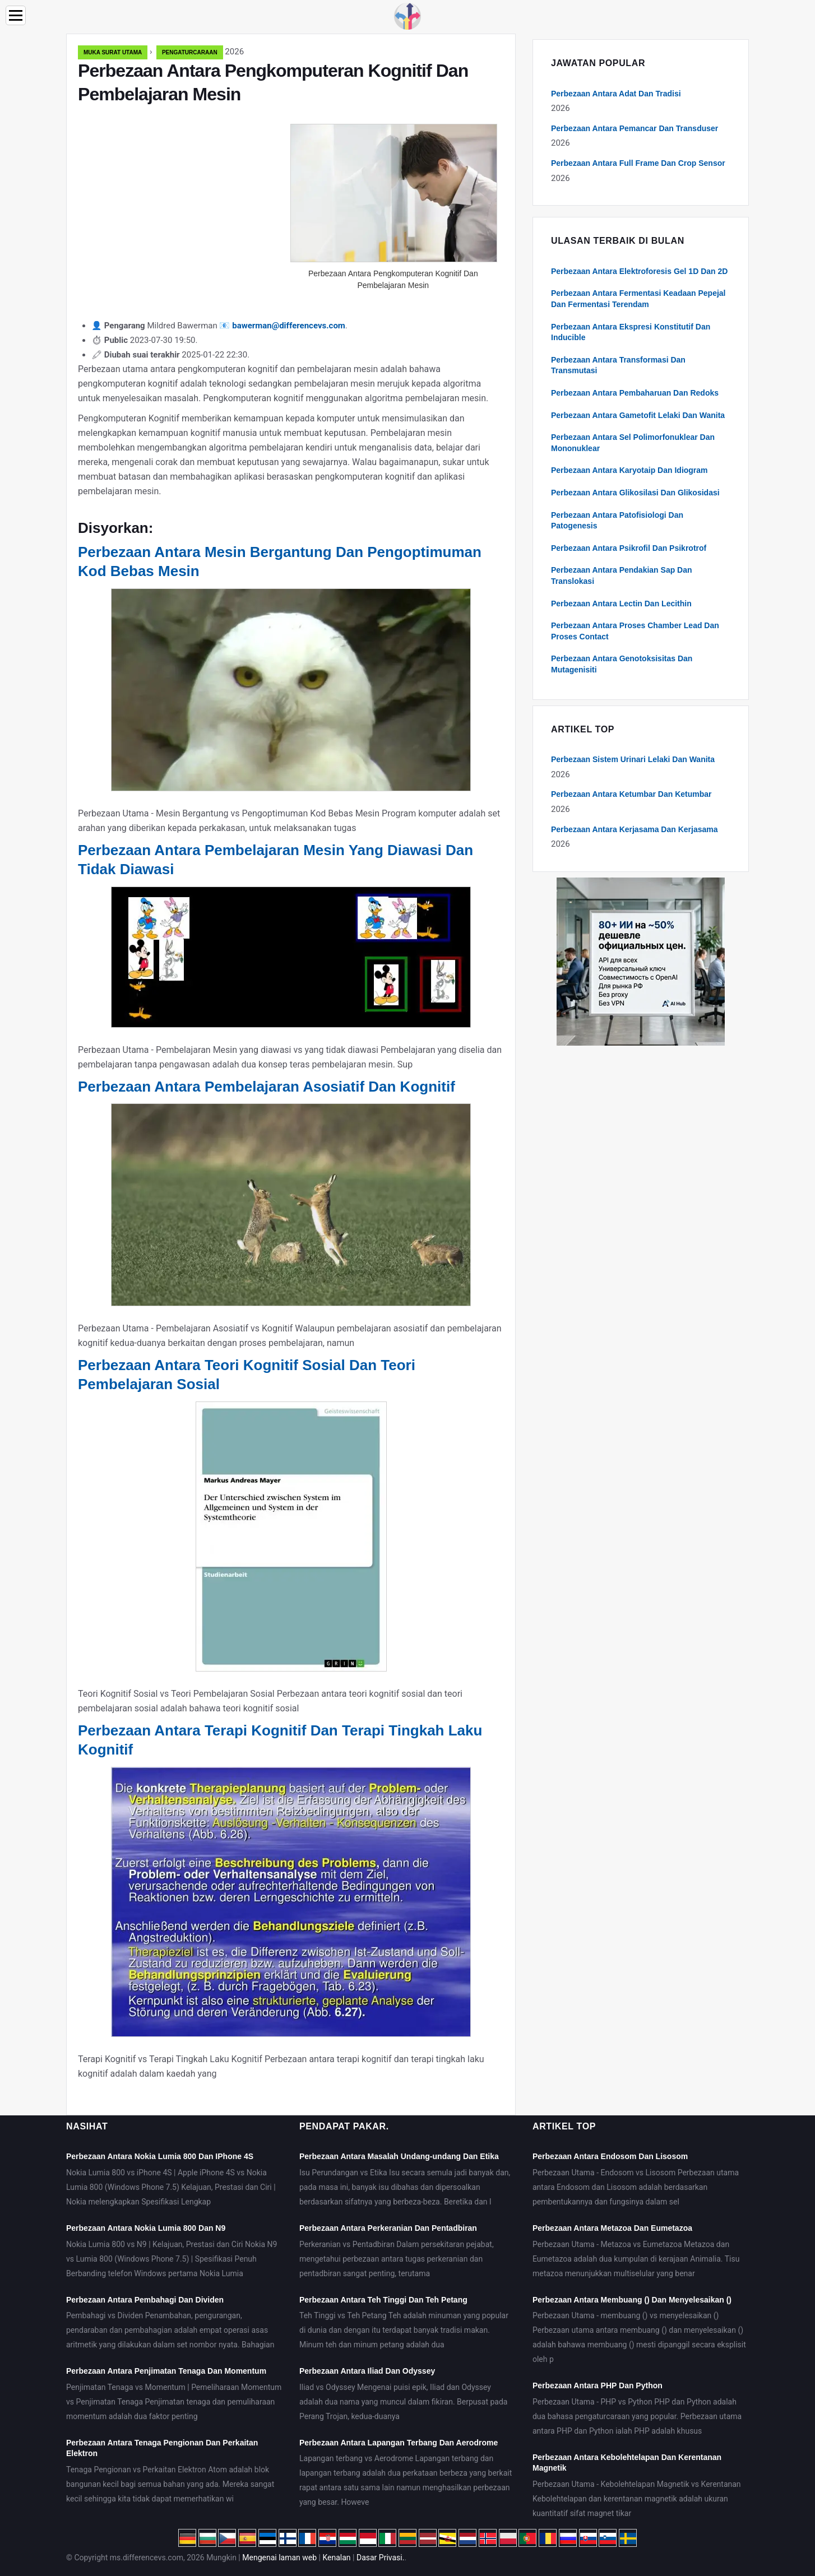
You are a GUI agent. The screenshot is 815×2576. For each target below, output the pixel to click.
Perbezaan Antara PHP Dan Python (597, 2385)
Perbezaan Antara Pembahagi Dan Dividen (145, 2299)
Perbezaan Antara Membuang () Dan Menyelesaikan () (631, 2299)
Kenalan (336, 2557)
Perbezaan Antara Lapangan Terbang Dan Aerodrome (398, 2442)
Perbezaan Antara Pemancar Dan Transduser (634, 128)
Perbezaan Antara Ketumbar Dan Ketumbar (631, 794)
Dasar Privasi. (380, 2557)
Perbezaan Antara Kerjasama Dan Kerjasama (634, 829)
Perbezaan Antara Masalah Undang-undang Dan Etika (399, 2156)
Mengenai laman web (279, 2557)
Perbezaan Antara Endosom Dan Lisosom (610, 2156)
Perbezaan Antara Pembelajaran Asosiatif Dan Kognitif (266, 1086)
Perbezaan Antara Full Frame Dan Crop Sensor (638, 163)
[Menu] (16, 15)
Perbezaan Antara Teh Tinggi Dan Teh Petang (383, 2299)
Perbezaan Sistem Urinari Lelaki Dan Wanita (633, 759)
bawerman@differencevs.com (288, 326)
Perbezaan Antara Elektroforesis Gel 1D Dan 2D (639, 271)
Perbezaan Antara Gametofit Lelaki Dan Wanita (638, 415)
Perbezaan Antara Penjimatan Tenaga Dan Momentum (166, 2370)
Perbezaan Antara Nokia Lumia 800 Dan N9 (145, 2228)
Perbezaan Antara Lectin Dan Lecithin (621, 603)
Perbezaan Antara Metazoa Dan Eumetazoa (612, 2228)
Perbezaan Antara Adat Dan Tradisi (616, 93)
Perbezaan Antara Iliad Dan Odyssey (367, 2370)
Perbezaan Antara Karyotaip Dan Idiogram (629, 470)
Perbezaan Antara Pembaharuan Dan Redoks (635, 392)
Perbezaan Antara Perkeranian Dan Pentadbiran (388, 2228)
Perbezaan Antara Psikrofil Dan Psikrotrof (628, 548)
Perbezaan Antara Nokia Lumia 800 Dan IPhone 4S (159, 2156)
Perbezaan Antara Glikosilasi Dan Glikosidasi (635, 492)
